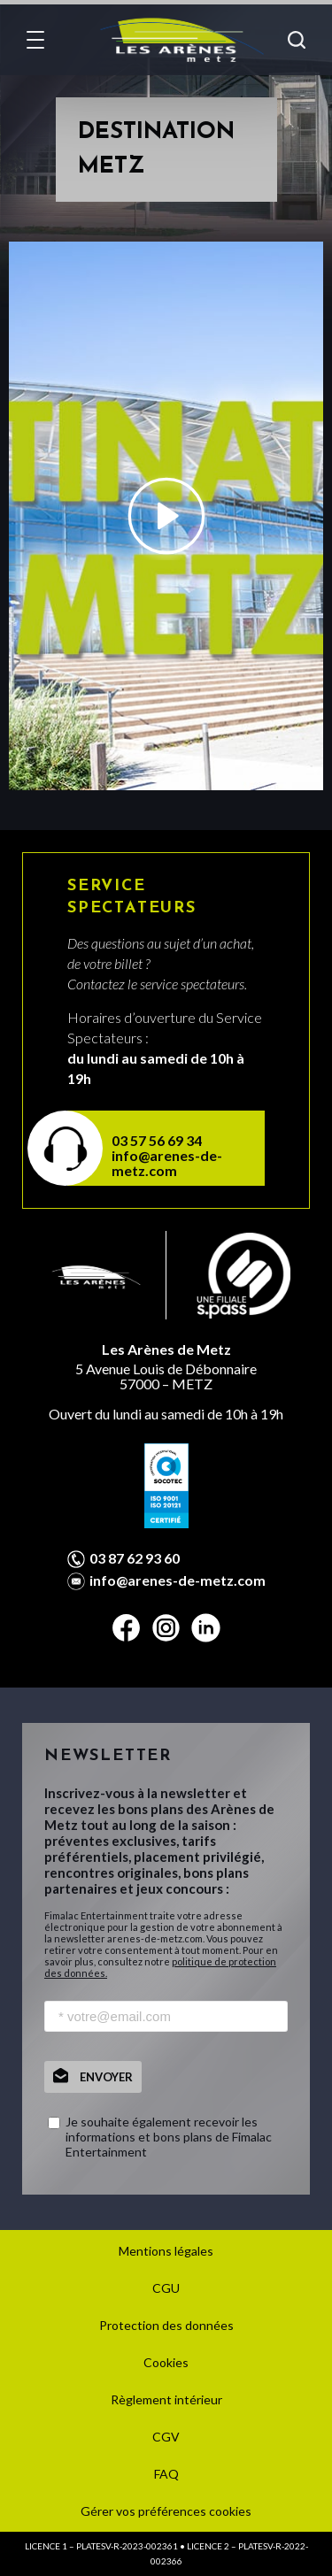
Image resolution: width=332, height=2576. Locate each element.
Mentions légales (166, 2250)
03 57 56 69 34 (157, 1140)
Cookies (166, 2362)
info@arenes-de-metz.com (167, 1163)
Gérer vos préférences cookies (166, 2510)
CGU (166, 2287)
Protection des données (166, 2325)
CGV (166, 2436)
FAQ (166, 2473)
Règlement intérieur (166, 2399)
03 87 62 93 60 (134, 1558)
